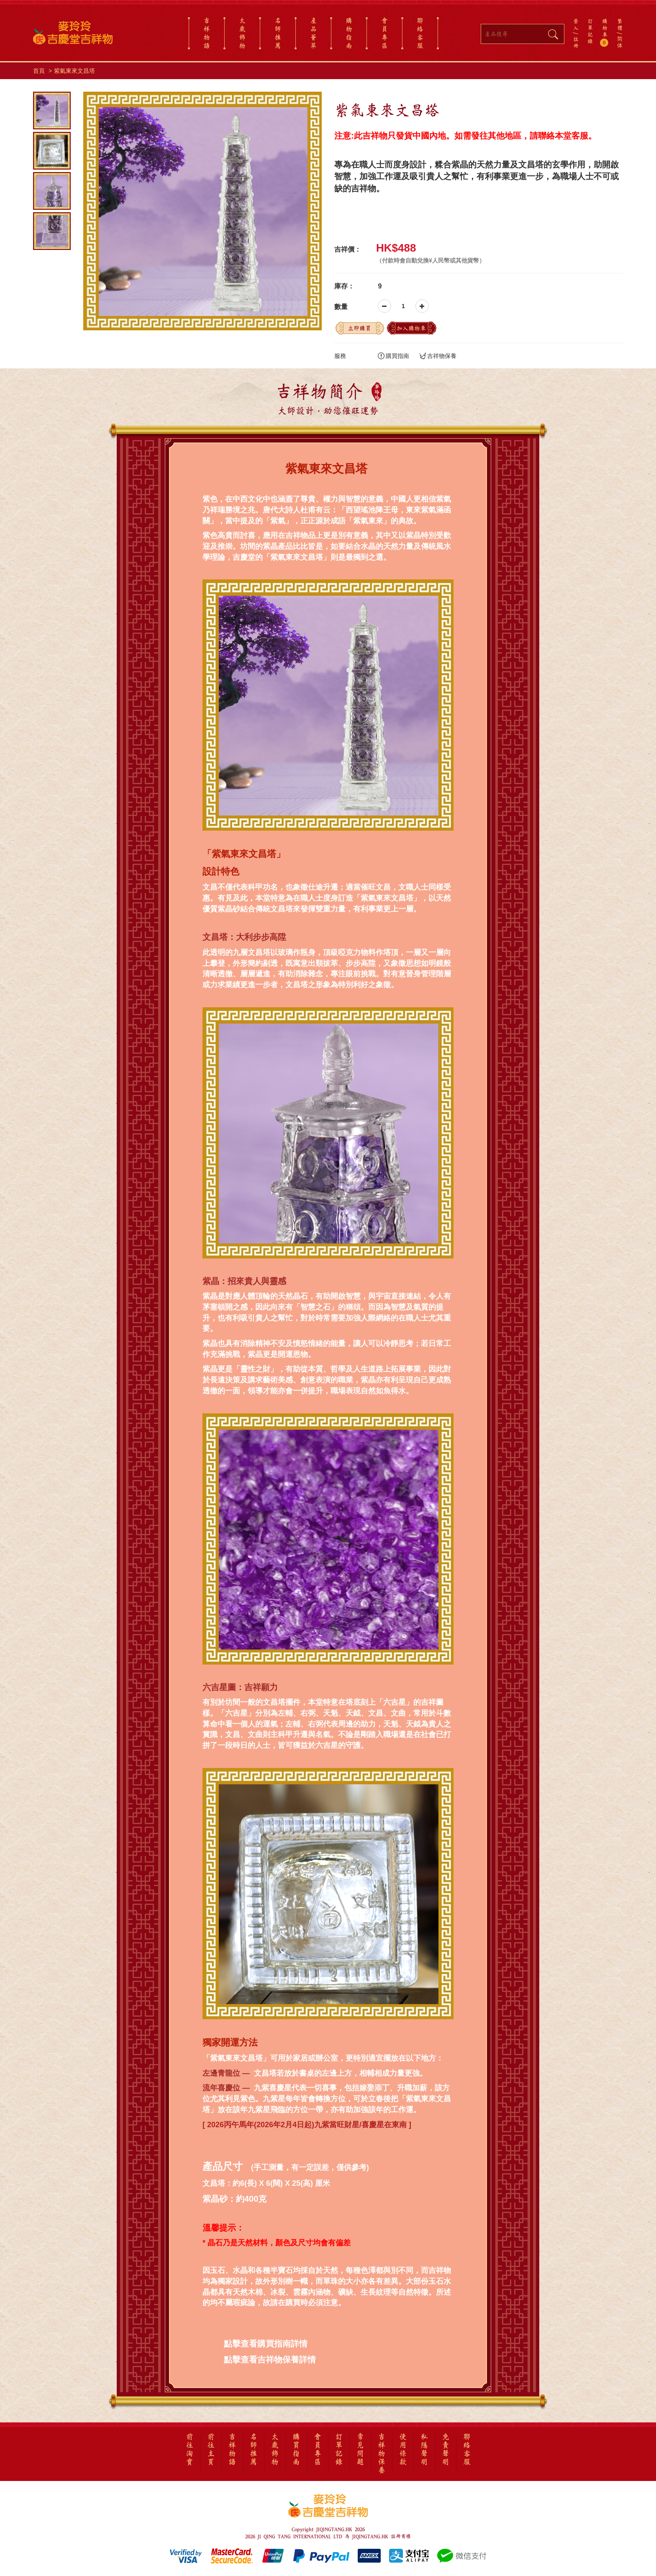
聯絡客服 (420, 33)
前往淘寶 (189, 2449)
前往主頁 (211, 2449)
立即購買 (359, 328)
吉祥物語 (206, 33)
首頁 (39, 70)
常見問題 (360, 2449)
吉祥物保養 (437, 356)
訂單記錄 (590, 31)
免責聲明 (445, 2449)
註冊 (576, 42)
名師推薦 (277, 33)
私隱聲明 (424, 2449)
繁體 (620, 24)
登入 (576, 24)
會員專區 (384, 33)
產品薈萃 (313, 33)
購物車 (605, 32)
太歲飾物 (242, 33)
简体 (620, 42)
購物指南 (349, 33)
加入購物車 (411, 328)
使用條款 (403, 2449)
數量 (341, 306)
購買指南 (393, 356)
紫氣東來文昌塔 (74, 70)
